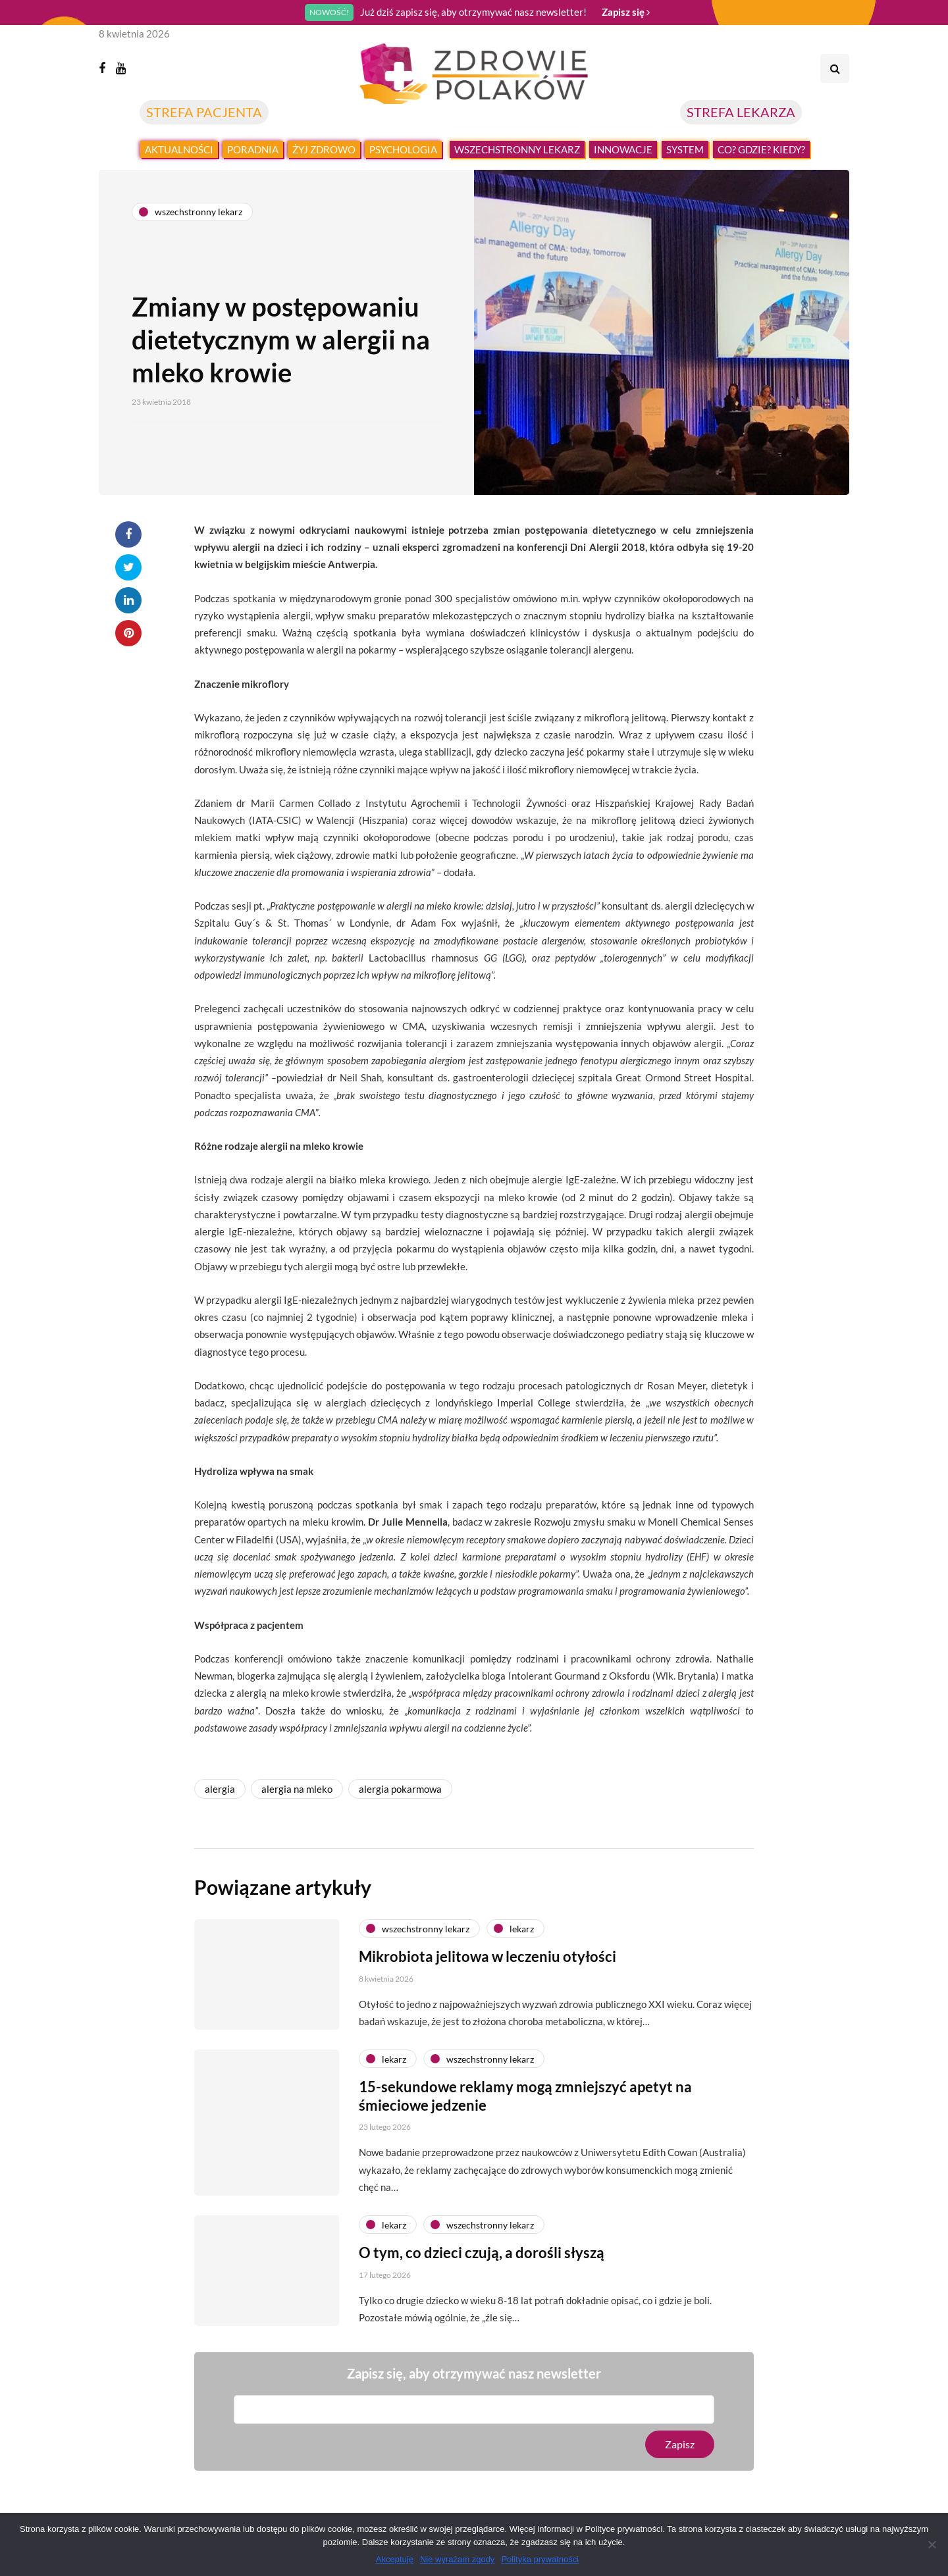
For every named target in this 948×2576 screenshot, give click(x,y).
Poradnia (252, 149)
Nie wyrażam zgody (457, 2559)
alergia (220, 1789)
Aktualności (179, 149)
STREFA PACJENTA (204, 112)
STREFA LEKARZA (741, 112)
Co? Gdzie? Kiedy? (761, 149)
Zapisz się (626, 12)
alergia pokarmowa (400, 1789)
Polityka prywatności (540, 2559)
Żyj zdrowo (324, 149)
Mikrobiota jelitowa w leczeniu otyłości (487, 1976)
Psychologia (403, 149)
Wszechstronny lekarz (517, 149)
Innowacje (623, 149)
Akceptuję (394, 2559)
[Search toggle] (834, 68)
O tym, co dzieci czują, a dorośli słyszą (481, 2272)
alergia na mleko (296, 1789)
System (685, 149)
